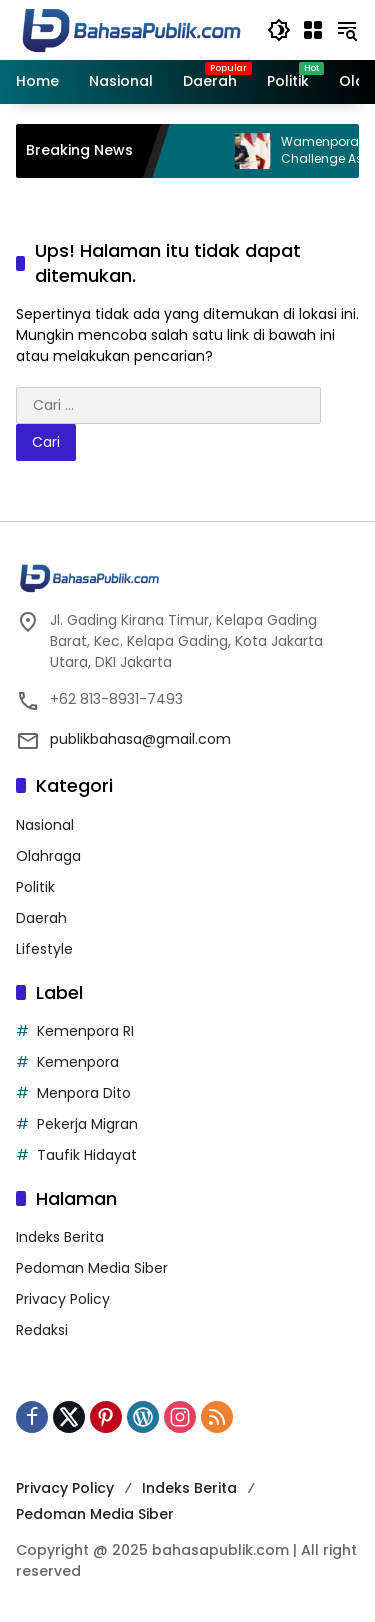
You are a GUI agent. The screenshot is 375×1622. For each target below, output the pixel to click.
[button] (279, 30)
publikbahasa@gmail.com (140, 739)
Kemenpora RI (85, 1031)
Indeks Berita (60, 1237)
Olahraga (48, 856)
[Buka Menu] (313, 30)
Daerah (41, 918)
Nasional (45, 825)
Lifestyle (44, 949)
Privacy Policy (63, 1299)
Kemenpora (78, 1062)
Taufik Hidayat (87, 1155)
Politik (35, 887)
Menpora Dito (84, 1093)
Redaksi (42, 1330)
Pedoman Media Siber (92, 1268)
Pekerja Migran (87, 1124)
